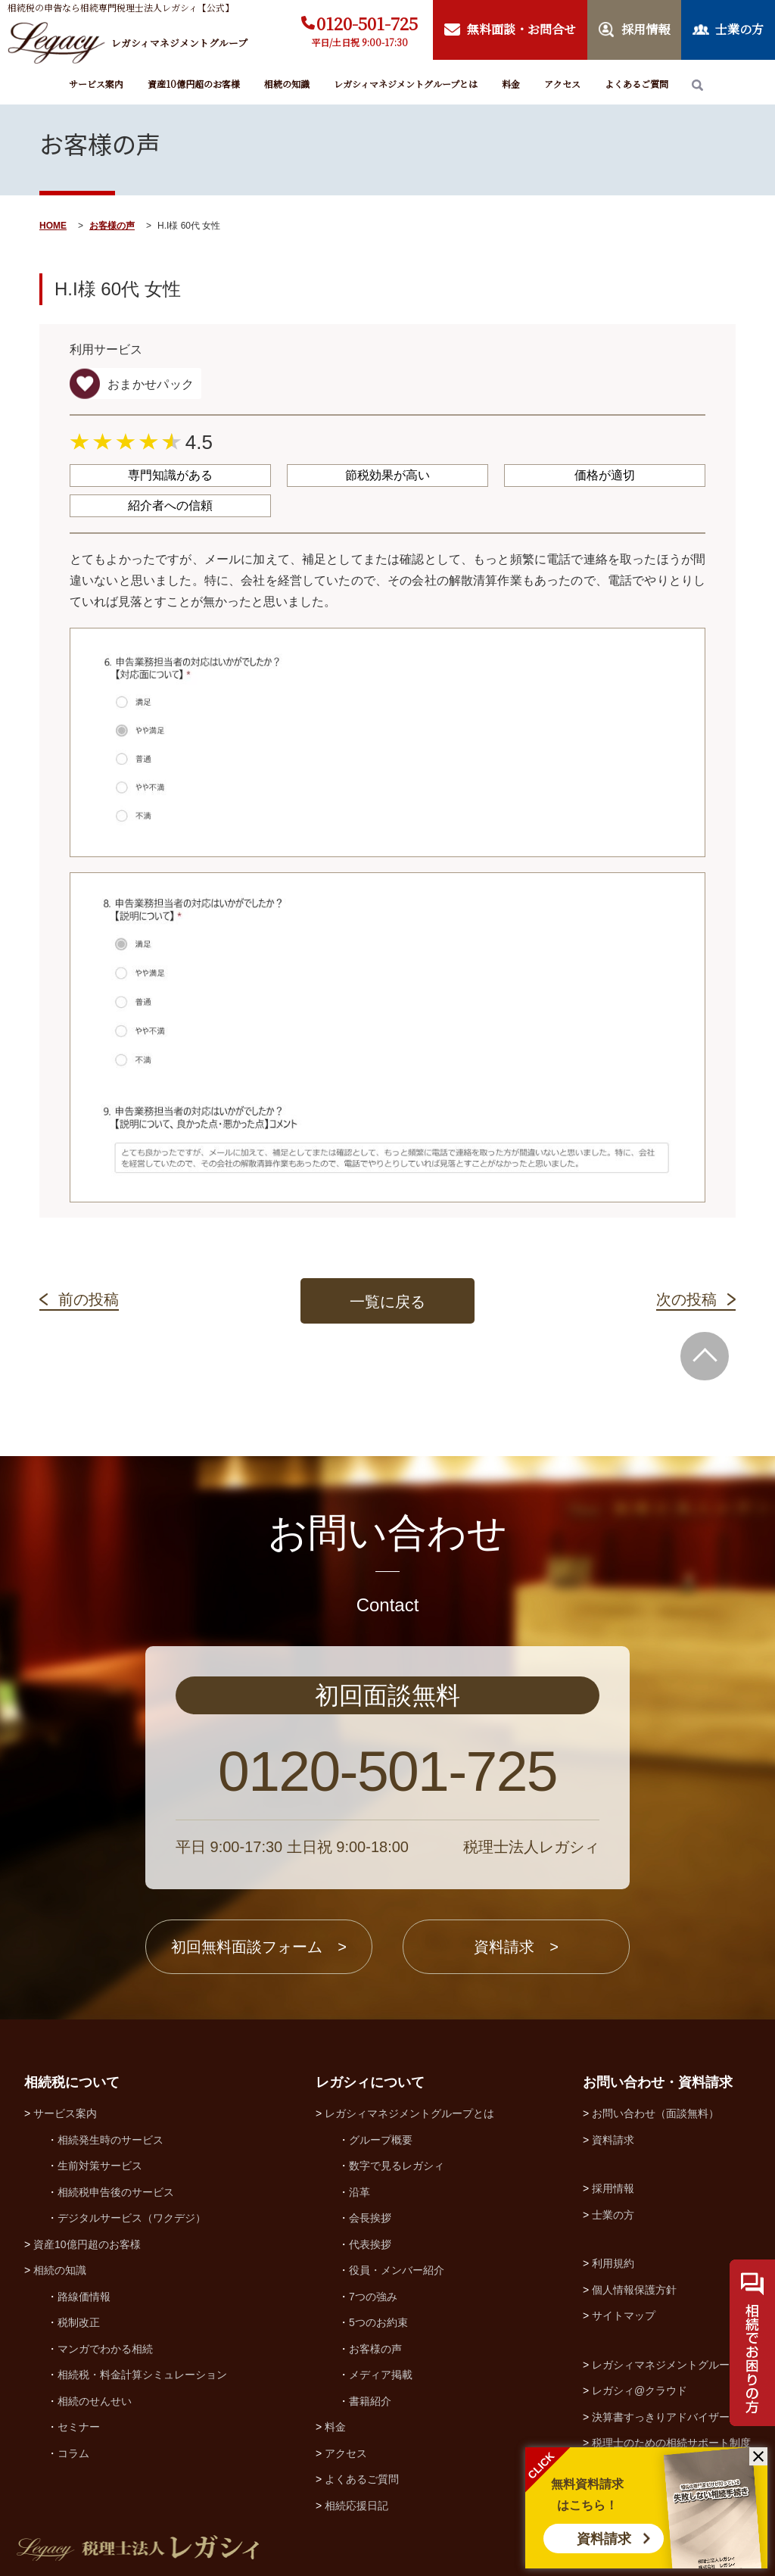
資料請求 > (516, 1946)
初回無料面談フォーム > (259, 1946)
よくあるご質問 (636, 83)
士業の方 (613, 2215)
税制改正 (79, 2322)
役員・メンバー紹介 (396, 2270)
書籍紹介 (370, 2401)
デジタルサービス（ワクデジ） (132, 2218)
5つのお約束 (378, 2322)
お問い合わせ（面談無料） (655, 2113)
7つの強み (373, 2297)
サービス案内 (96, 83)
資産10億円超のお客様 (194, 83)
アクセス (562, 83)
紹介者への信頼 (170, 505)
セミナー (79, 2427)
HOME (53, 225)
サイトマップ (623, 2315)
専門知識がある (170, 475)
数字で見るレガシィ (396, 2166)
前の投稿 (88, 1299)
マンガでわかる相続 (105, 2349)
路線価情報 (84, 2297)
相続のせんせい (95, 2401)
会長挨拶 (370, 2218)
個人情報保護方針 (634, 2290)
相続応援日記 (356, 2506)
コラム (73, 2453)
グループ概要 (380, 2140)
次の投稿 (686, 1299)
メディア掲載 (380, 2375)
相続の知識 (287, 83)
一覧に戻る (387, 1301)
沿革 (359, 2192)
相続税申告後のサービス (116, 2192)
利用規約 (613, 2263)
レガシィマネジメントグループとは (406, 83)
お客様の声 (112, 225)
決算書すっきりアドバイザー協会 (671, 2417)
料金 (511, 83)
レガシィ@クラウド (639, 2390)
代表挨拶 (370, 2244)
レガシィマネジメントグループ (666, 2365)
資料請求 (604, 2538)
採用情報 (613, 2188)
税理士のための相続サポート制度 (671, 2443)
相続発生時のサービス (110, 2140)
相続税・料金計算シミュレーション (142, 2375)
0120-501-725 (367, 23)
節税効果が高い (387, 475)
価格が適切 (604, 475)
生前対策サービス (100, 2166)
